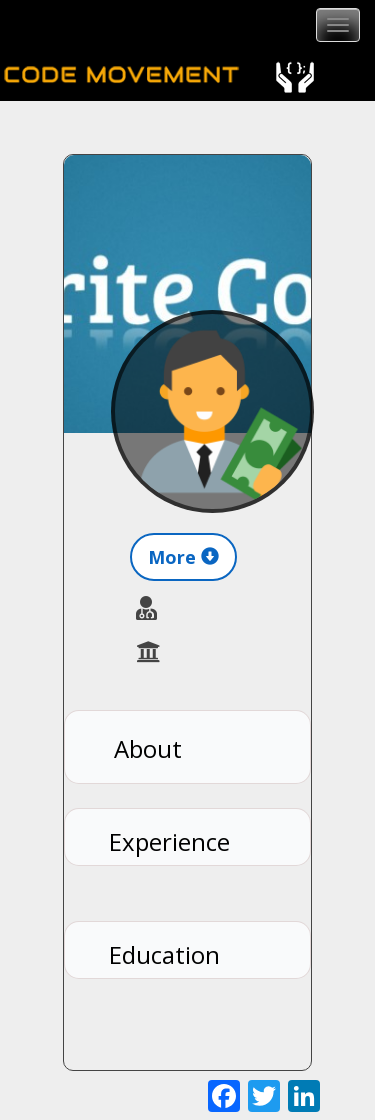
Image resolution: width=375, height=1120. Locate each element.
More (183, 557)
